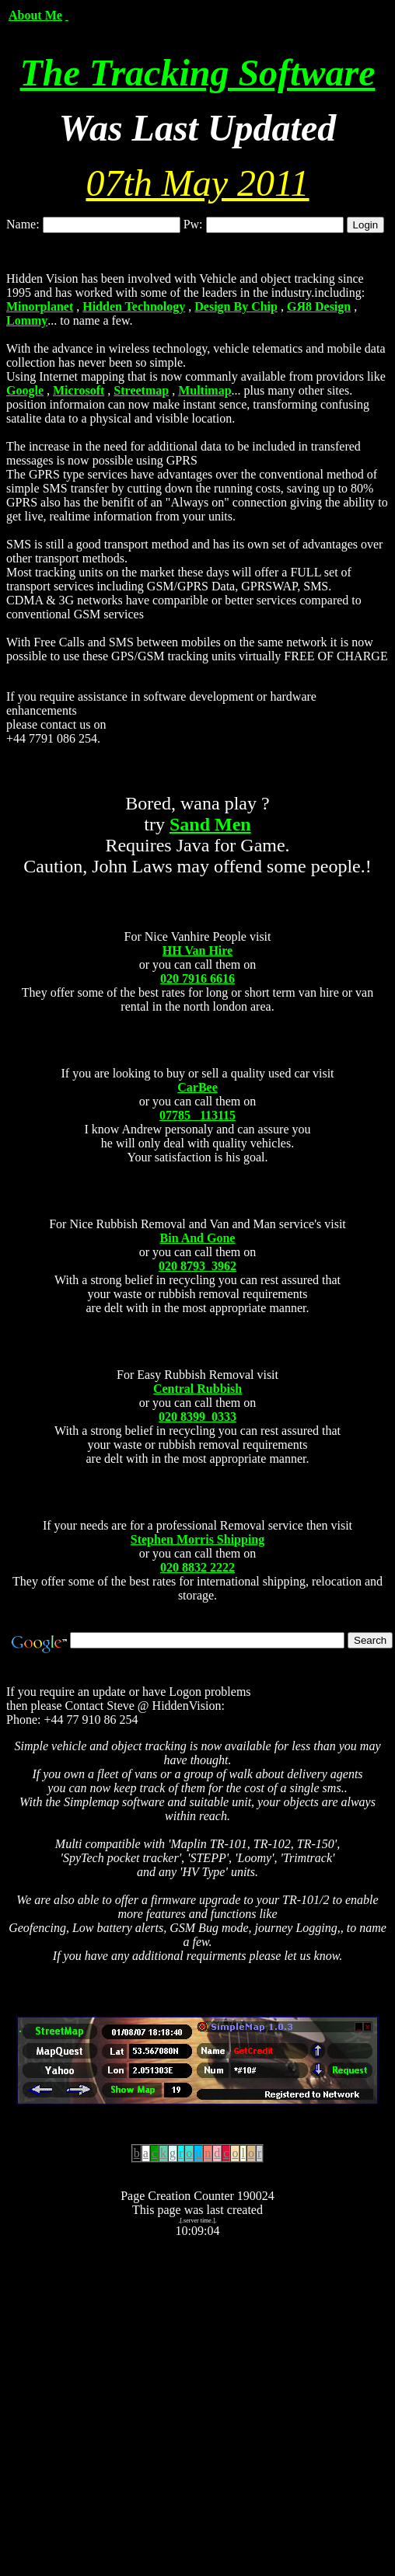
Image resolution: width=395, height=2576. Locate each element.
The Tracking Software (198, 72)
